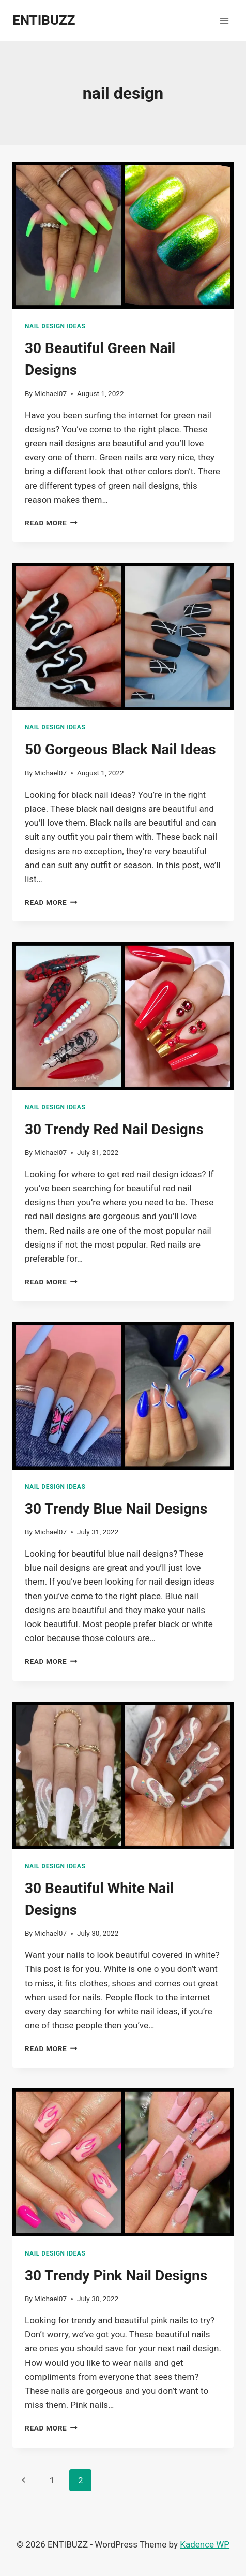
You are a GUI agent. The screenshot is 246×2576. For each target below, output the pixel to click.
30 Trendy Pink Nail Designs (116, 2275)
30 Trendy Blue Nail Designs (116, 1508)
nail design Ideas (55, 326)
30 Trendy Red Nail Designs (114, 1129)
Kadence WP (204, 2544)
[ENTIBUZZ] (43, 20)
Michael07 (50, 393)
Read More (51, 523)
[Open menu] (224, 20)
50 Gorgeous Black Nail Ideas (120, 749)
